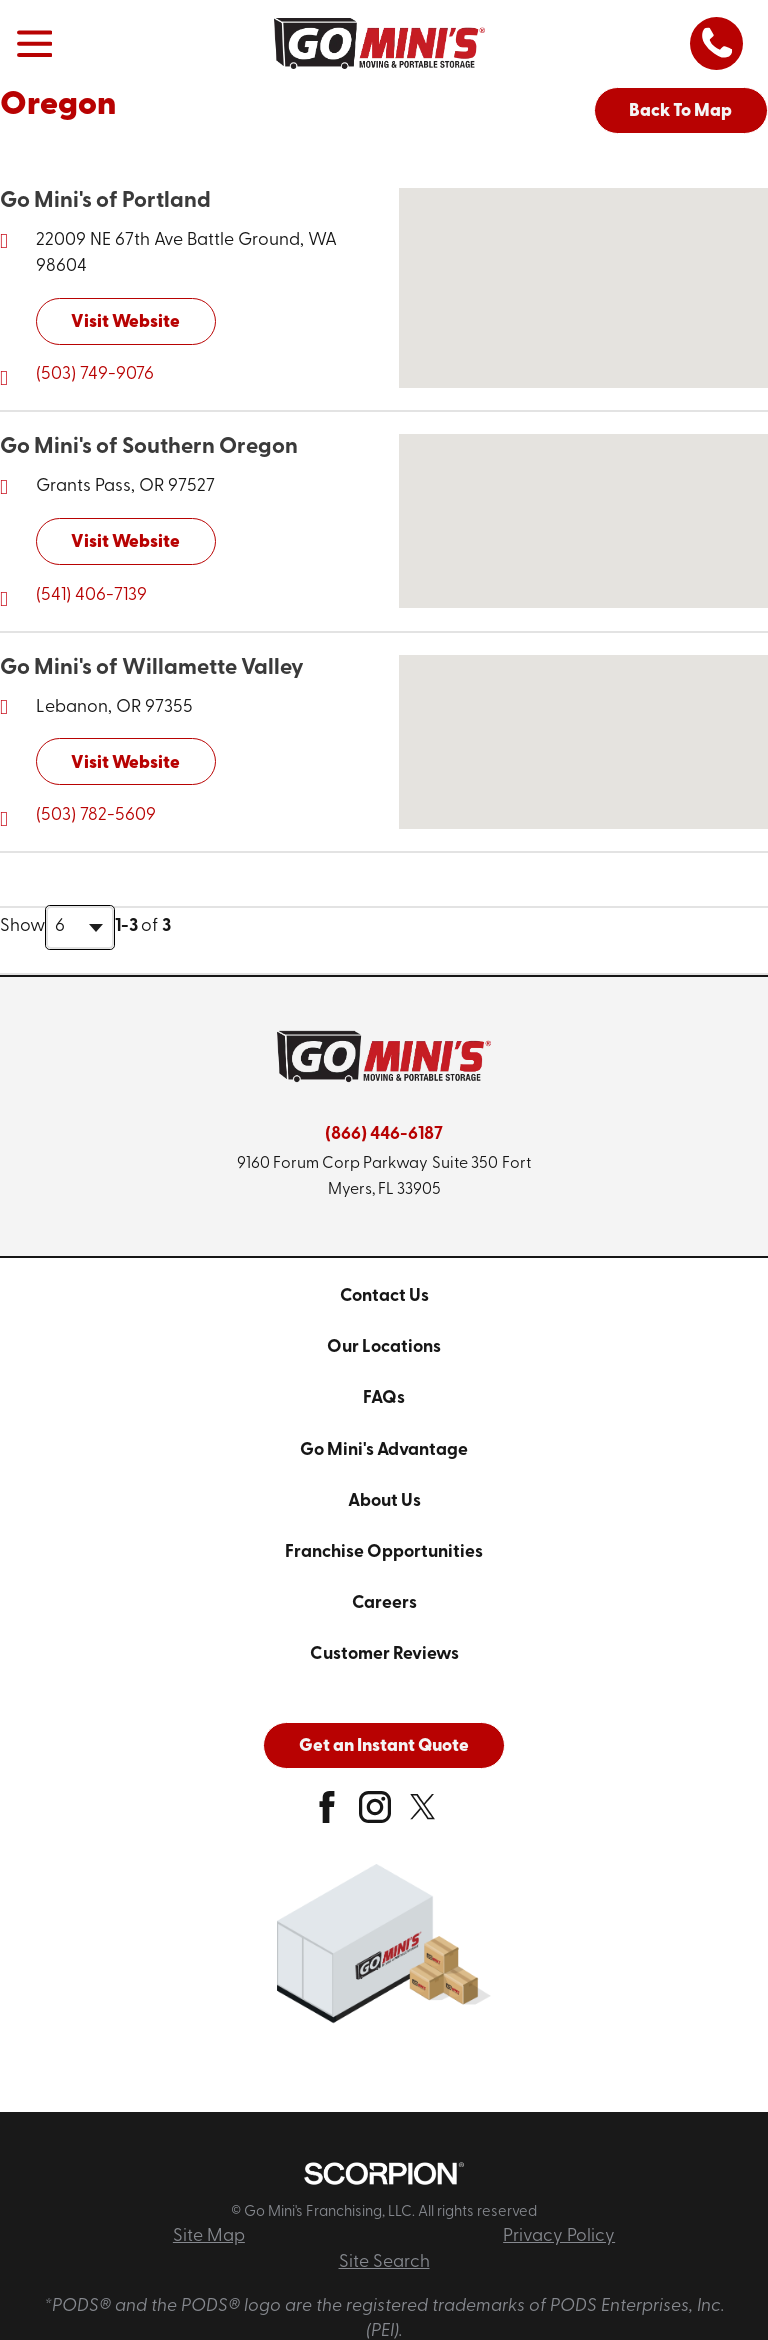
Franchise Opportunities (384, 1552)
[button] (34, 43)
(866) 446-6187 (384, 1134)
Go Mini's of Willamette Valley (152, 668)
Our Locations (384, 1347)
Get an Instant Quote (384, 1746)
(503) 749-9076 (95, 374)
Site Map (209, 2236)
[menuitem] (384, 1297)
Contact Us (384, 1296)
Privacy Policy (559, 2236)
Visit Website (125, 322)
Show (22, 926)
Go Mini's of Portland (105, 201)
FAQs (384, 1398)
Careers (384, 1603)
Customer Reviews (384, 1654)
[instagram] (375, 1815)
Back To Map (680, 111)
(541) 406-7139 (91, 595)
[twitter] (423, 1815)
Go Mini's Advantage (384, 1450)
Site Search (384, 2262)
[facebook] (327, 1815)
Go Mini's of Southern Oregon (149, 447)
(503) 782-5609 (96, 815)
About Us (384, 1501)
